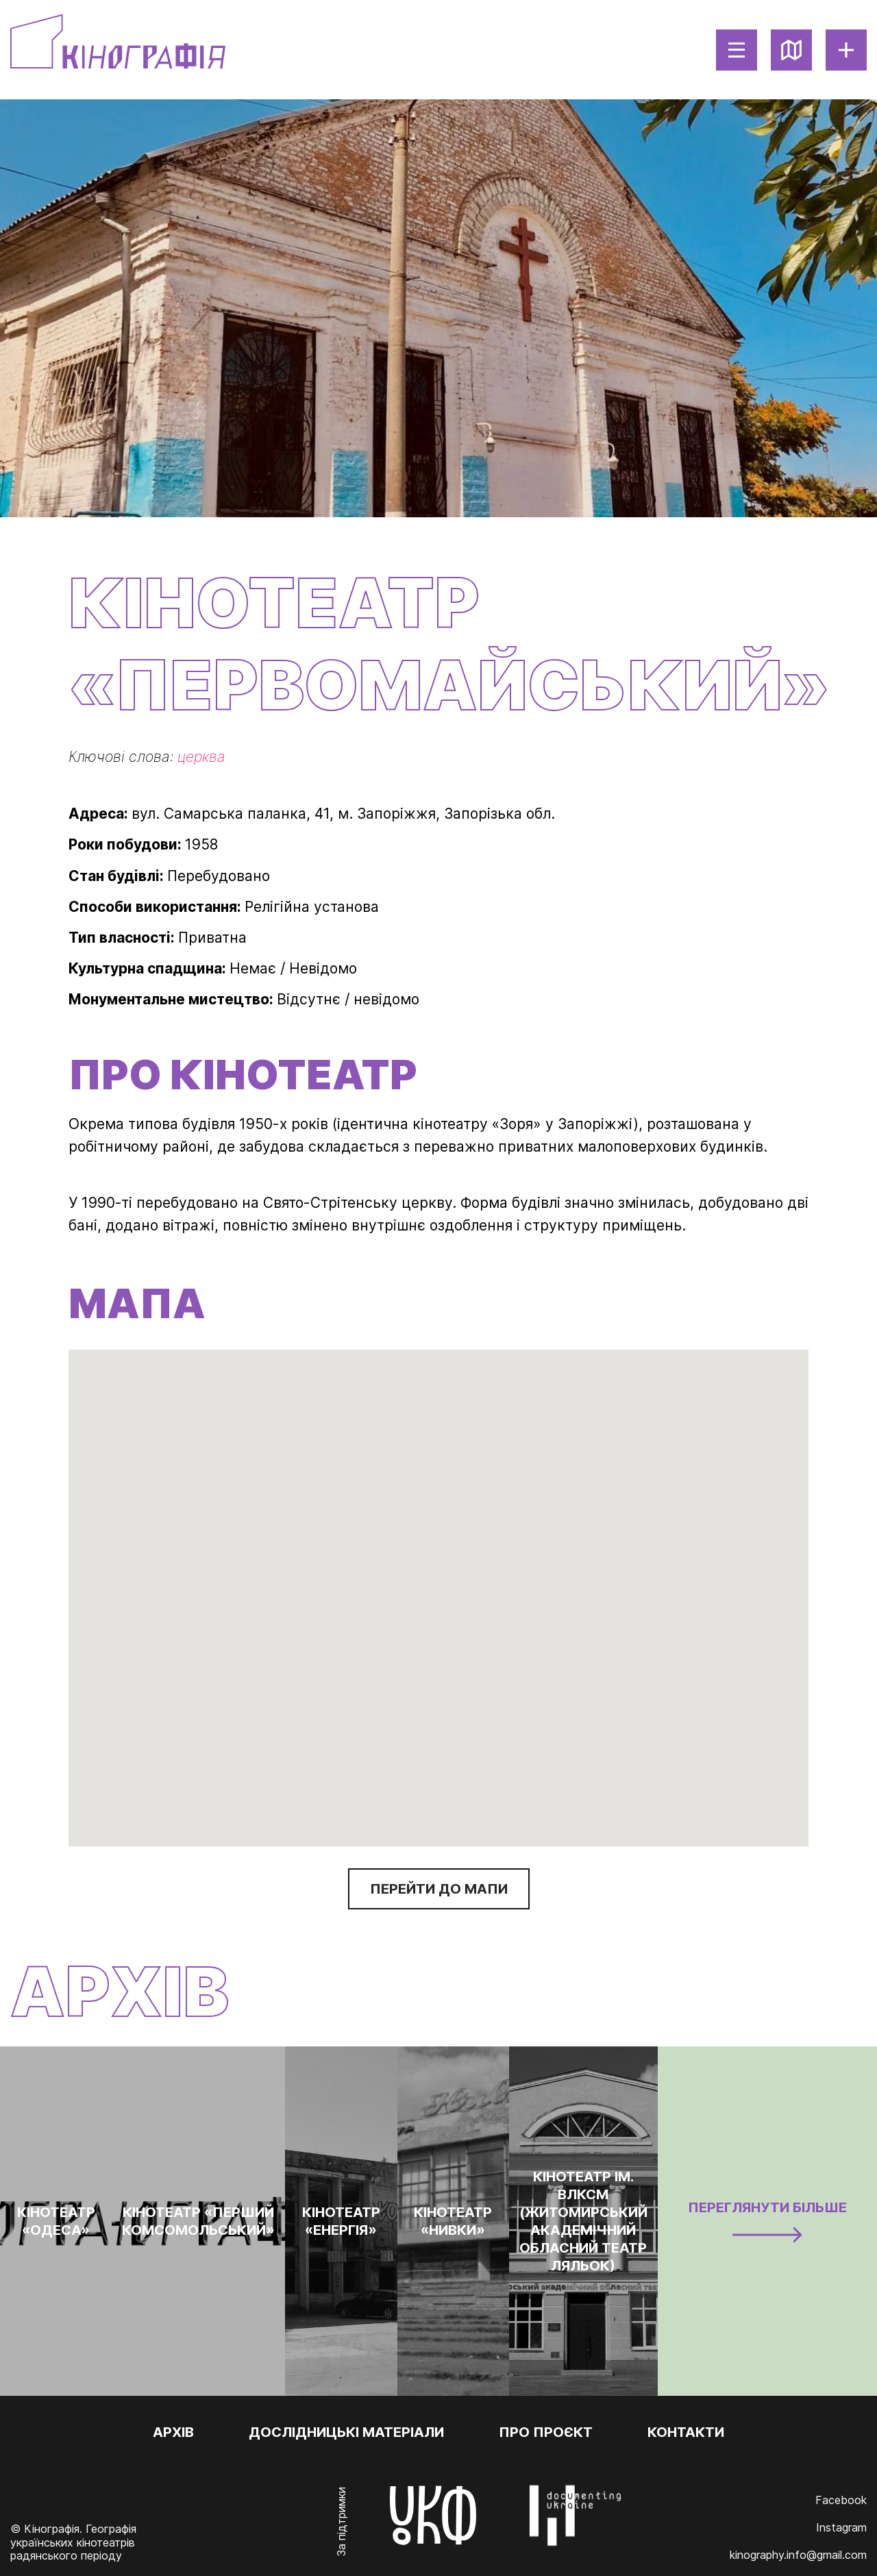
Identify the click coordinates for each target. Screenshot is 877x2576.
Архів (173, 2432)
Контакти (685, 2432)
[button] (439, 1588)
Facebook (841, 2500)
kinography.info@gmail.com (798, 2555)
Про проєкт (546, 2432)
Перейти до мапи (439, 1889)
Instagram (841, 2527)
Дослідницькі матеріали (346, 2432)
